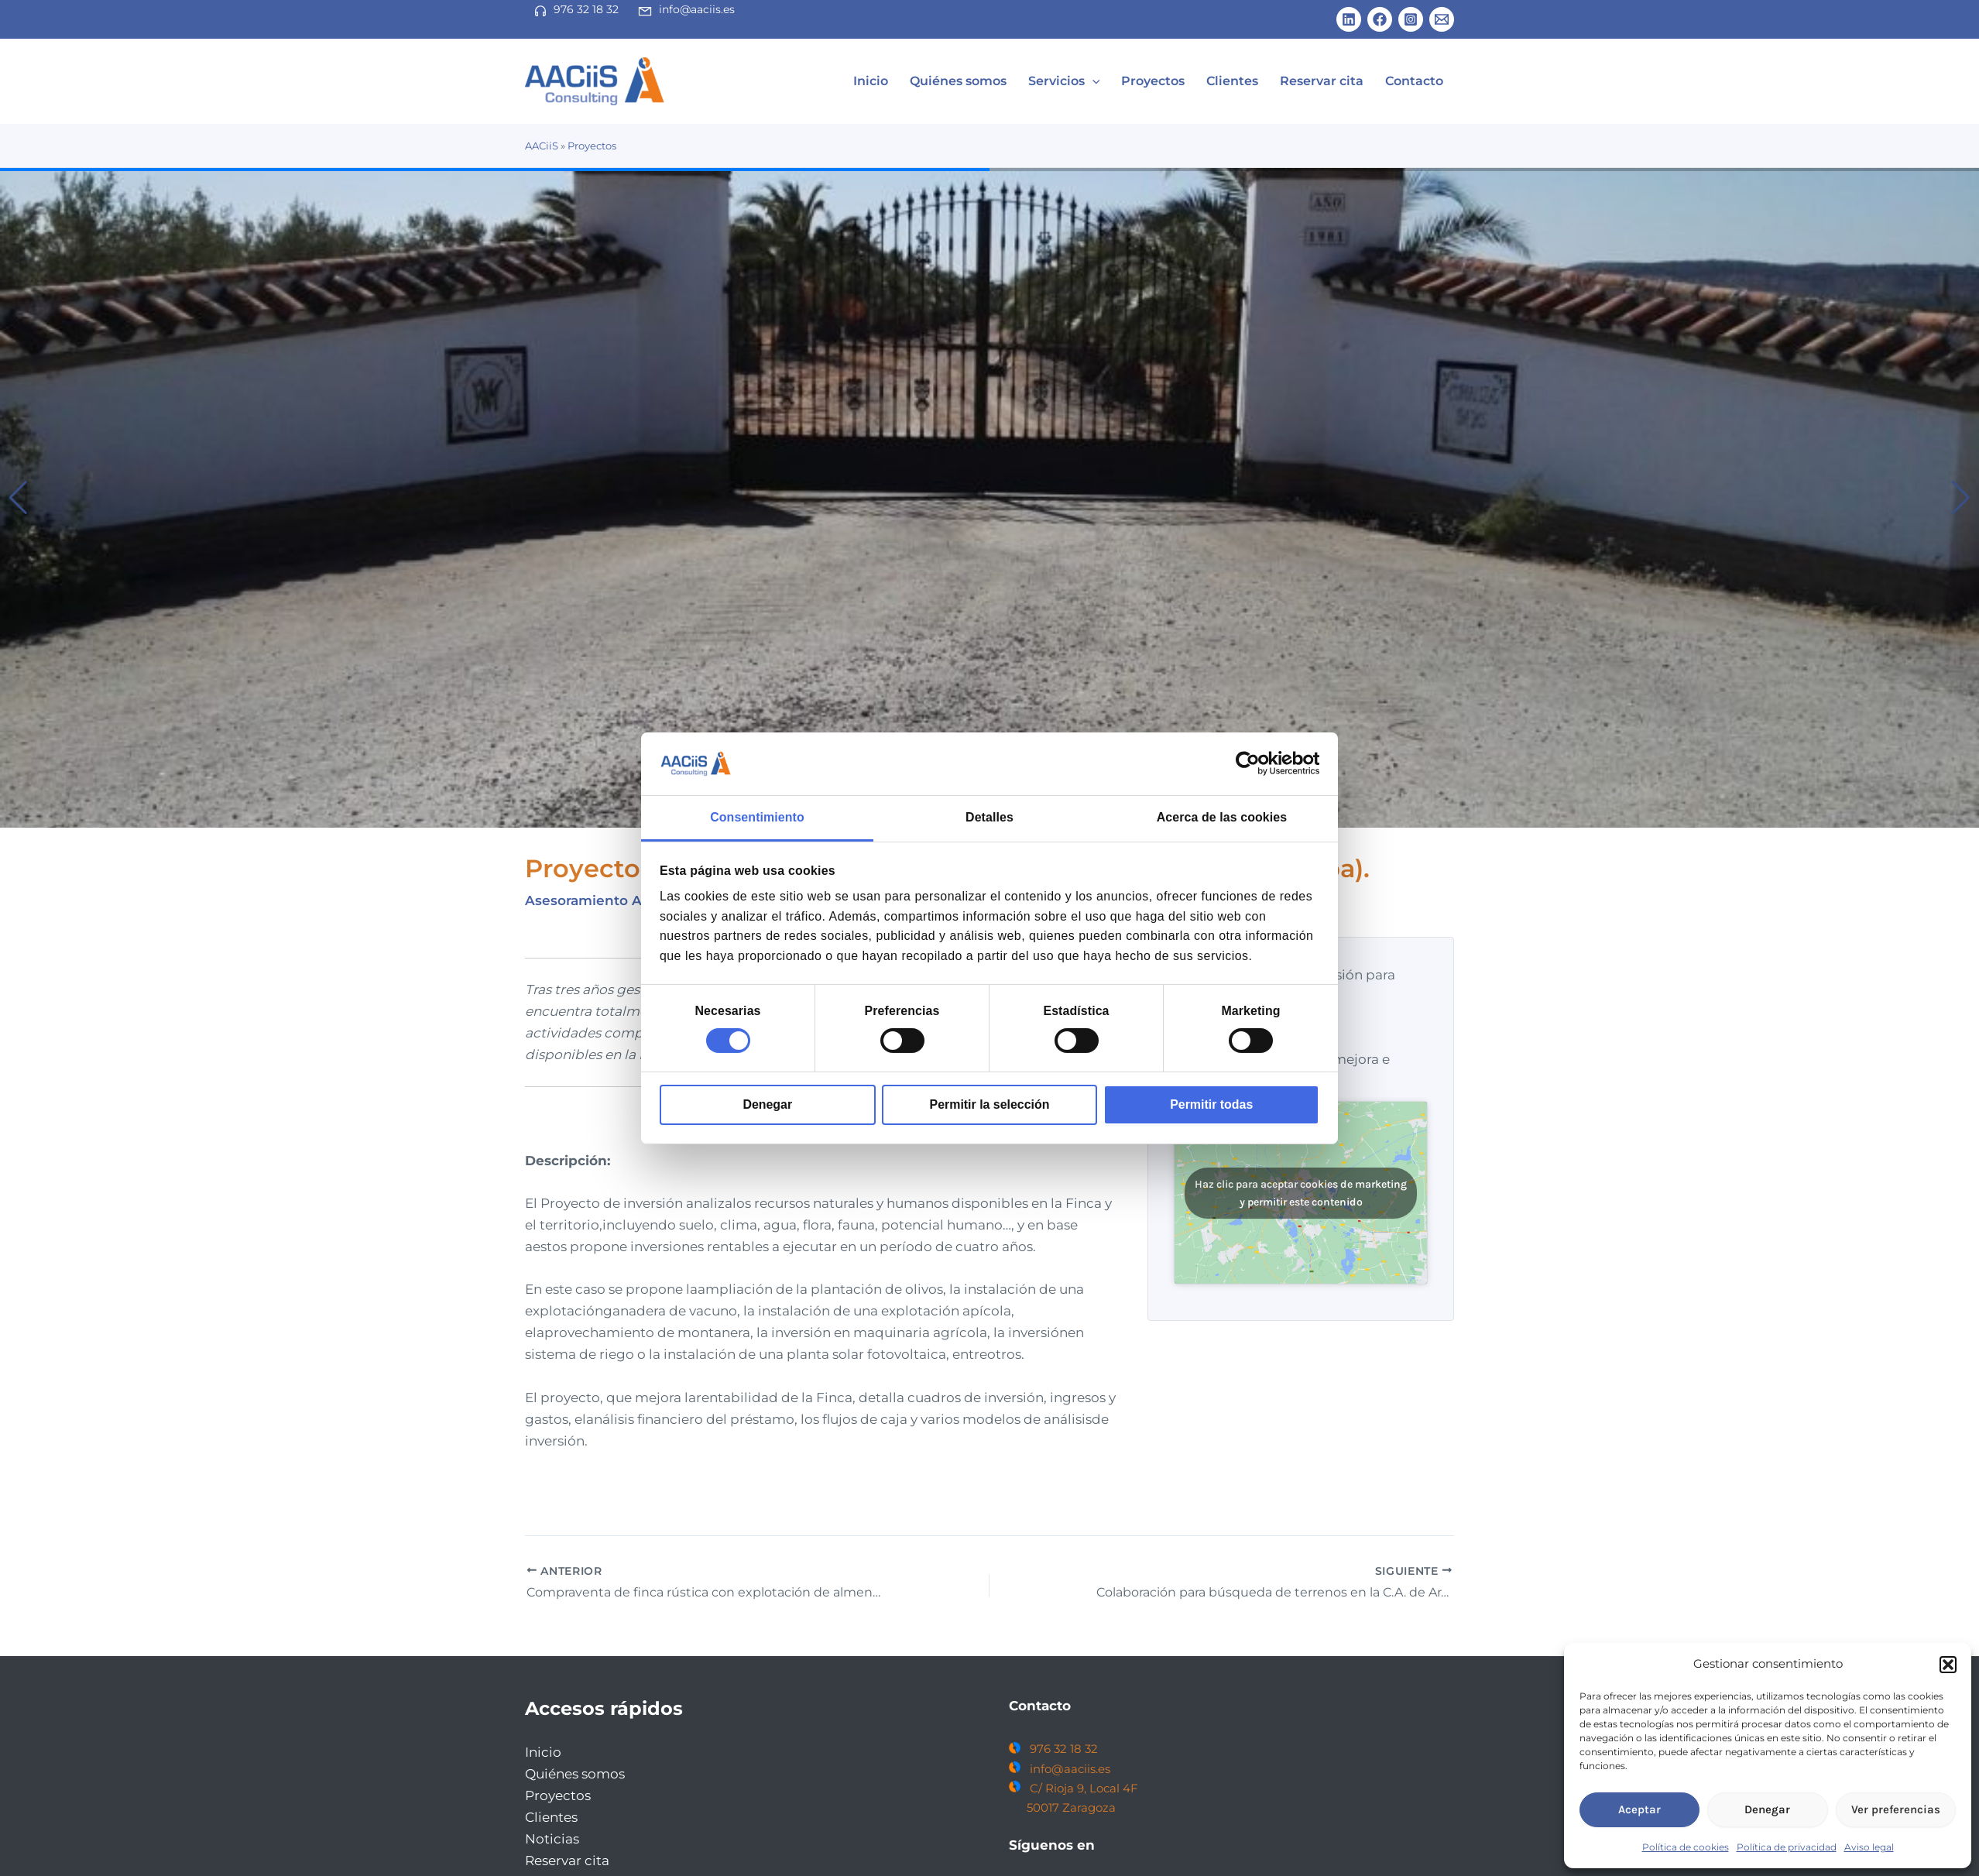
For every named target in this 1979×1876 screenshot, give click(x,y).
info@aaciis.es (697, 9)
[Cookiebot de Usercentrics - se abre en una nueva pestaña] (1251, 763)
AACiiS (541, 145)
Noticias (552, 1839)
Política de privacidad (1787, 1847)
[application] (1133, 81)
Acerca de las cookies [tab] (1222, 817)
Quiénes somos (1008, 81)
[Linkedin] (1348, 19)
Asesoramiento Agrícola (606, 900)
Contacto (1419, 81)
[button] (1948, 1664)
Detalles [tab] (989, 817)
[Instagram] (1410, 19)
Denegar (767, 1104)
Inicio (930, 81)
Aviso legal (1869, 1847)
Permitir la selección (990, 1104)
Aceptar (1639, 1809)
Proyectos (1185, 81)
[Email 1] (1441, 19)
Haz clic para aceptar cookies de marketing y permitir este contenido (1301, 1193)
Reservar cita (1335, 81)
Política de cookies (1685, 1847)
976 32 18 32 (586, 9)
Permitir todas (1211, 1104)
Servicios (1105, 81)
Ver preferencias (1895, 1809)
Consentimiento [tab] (757, 817)
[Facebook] (1379, 19)
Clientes (1255, 81)
